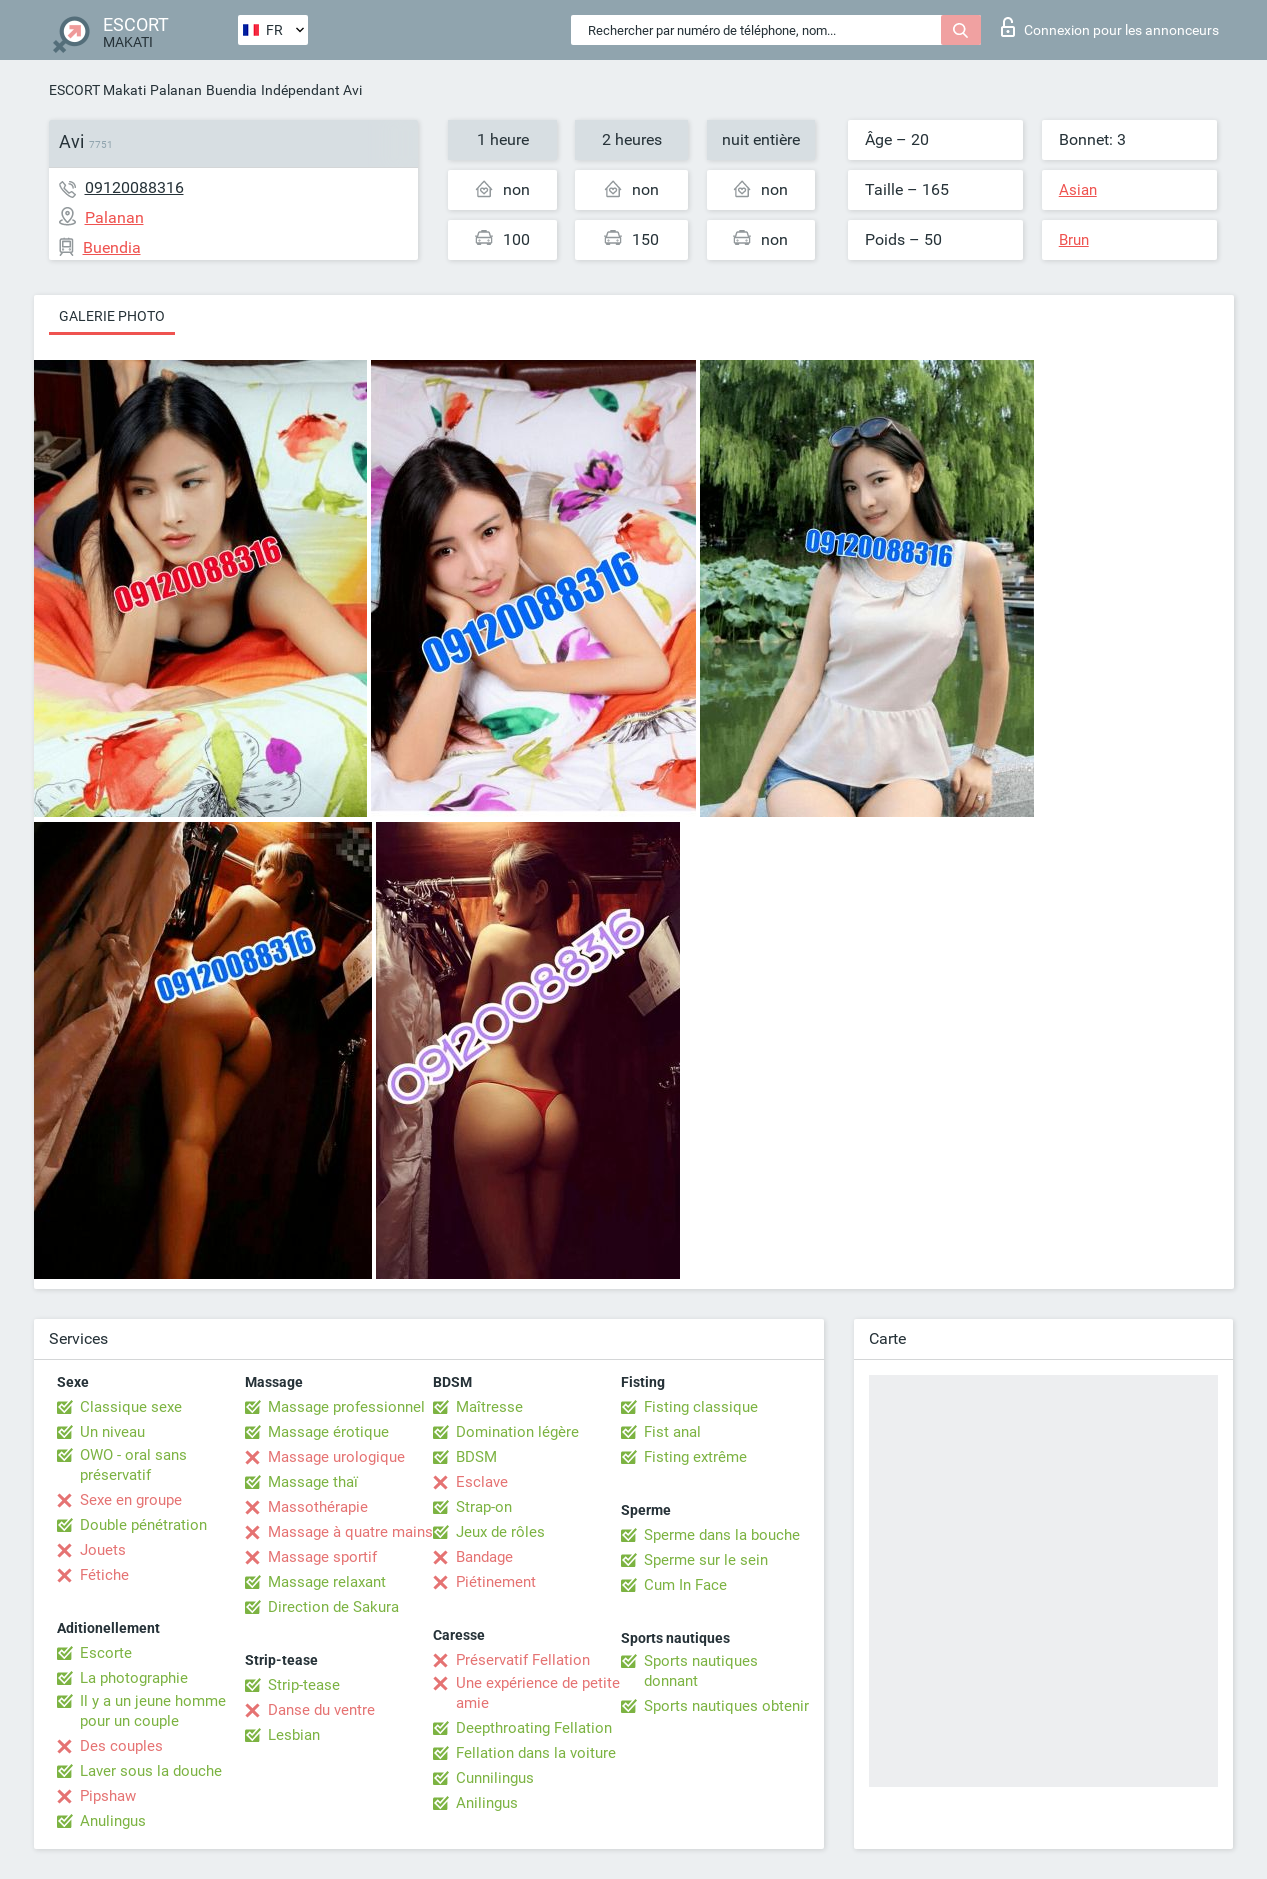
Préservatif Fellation (523, 1660)
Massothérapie (318, 1507)
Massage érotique (328, 1432)
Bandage (484, 1557)
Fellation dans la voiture (536, 1753)
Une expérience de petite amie (538, 1693)
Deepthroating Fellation (534, 1728)
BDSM (476, 1457)
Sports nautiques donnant (701, 1671)
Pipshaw (108, 1796)
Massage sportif (322, 1557)
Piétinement (496, 1582)
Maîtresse (489, 1407)
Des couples (121, 1746)
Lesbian (294, 1735)
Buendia (231, 90)
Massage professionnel (346, 1407)
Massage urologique (336, 1457)
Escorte (106, 1653)
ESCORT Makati (97, 90)
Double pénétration (143, 1525)
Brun (1074, 240)
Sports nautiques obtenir (726, 1706)
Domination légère (517, 1432)
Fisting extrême (695, 1457)
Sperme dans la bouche (722, 1535)
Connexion (1110, 27)
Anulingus (113, 1821)
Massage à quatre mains (350, 1532)
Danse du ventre (321, 1710)
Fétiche (104, 1575)
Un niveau (112, 1432)
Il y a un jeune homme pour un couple (153, 1711)
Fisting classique (701, 1407)
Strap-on (484, 1507)
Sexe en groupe (131, 1500)
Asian (1078, 190)
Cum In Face (685, 1585)
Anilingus (487, 1803)
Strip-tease (304, 1685)
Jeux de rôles (500, 1532)
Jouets (103, 1550)
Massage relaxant (327, 1582)
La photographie (134, 1678)
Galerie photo (112, 316)
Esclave (482, 1482)
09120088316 (134, 187)
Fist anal (672, 1432)
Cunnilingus (495, 1778)
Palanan (176, 90)
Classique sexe (131, 1407)
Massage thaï (313, 1482)
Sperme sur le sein (706, 1560)
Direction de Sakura (333, 1607)
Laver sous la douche (151, 1771)
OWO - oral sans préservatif (133, 1465)
